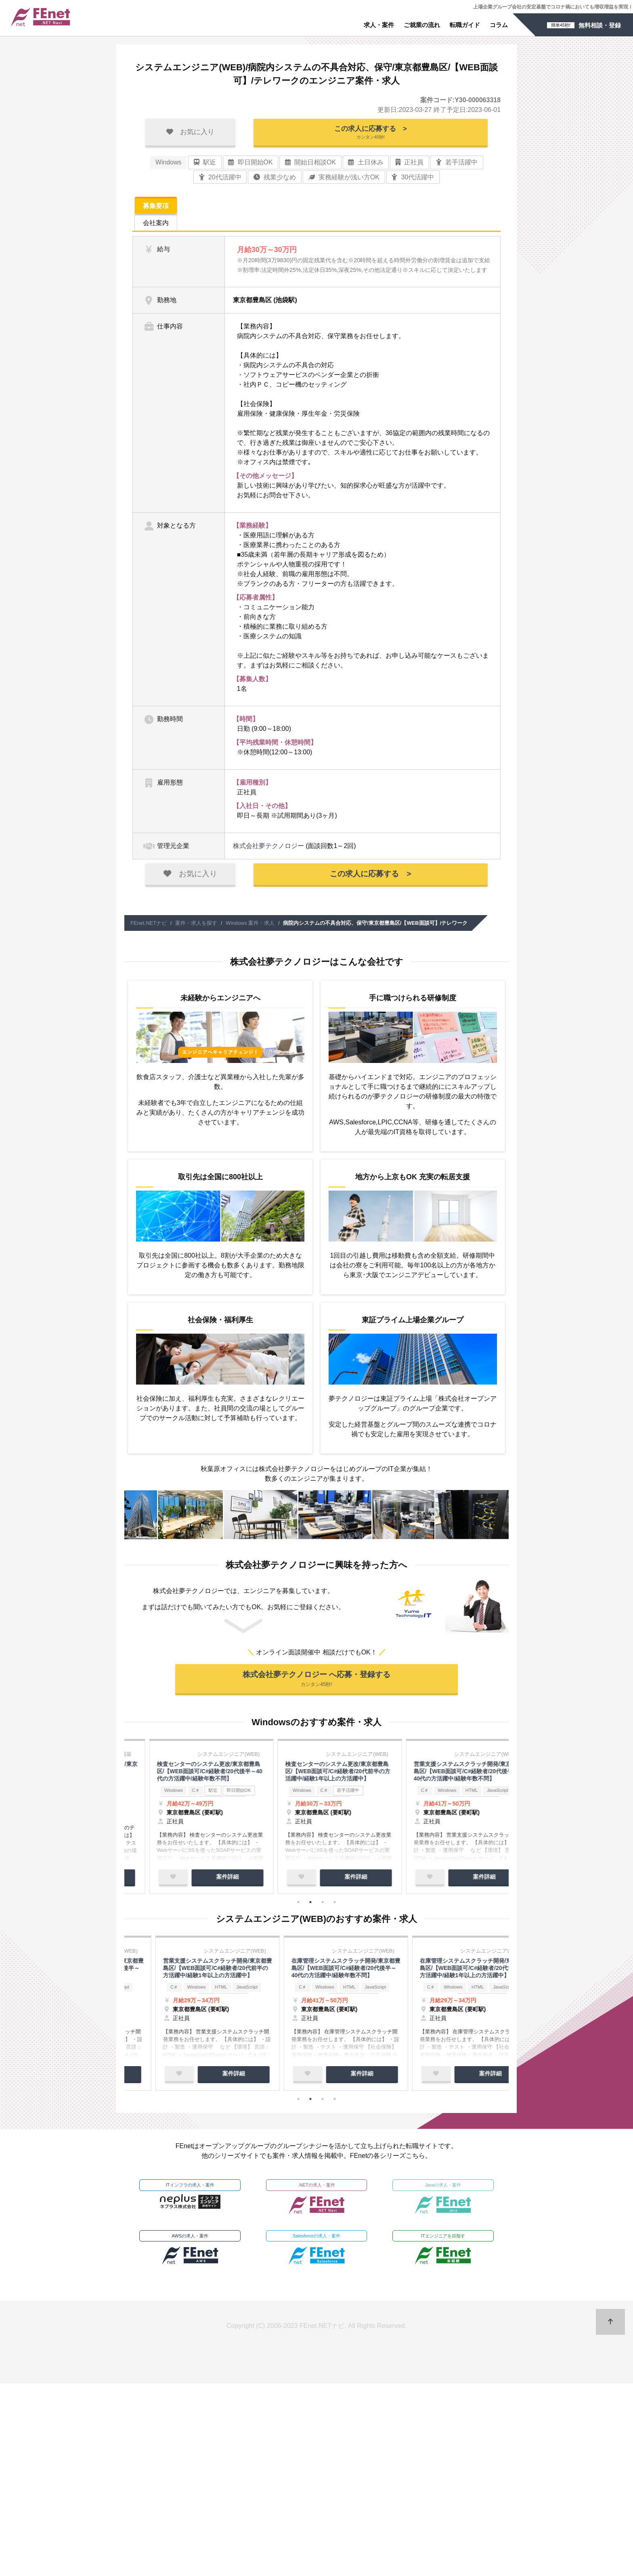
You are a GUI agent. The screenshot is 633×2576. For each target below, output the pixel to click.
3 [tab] (323, 1906)
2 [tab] (310, 1906)
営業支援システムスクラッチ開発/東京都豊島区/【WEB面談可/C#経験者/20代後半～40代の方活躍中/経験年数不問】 (445, 1973)
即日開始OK (250, 164)
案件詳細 (205, 1879)
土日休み (365, 164)
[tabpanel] (188, 1819)
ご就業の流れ (422, 24)
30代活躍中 (413, 179)
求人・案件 (379, 24)
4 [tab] (335, 1906)
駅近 (205, 164)
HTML (456, 1994)
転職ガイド (465, 24)
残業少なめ (275, 179)
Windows (168, 164)
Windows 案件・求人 (250, 925)
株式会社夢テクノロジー (268, 848)
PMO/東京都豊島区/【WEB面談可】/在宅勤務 (187, 1770)
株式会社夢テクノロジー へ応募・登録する (316, 1682)
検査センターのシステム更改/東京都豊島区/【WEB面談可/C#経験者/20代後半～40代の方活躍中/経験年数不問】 (187, 1973)
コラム (499, 24)
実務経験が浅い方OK (343, 179)
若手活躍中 (457, 164)
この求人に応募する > (370, 134)
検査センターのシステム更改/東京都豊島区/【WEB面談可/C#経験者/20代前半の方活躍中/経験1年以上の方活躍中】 (316, 1973)
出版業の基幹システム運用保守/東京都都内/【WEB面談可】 (314, 1770)
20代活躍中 (220, 179)
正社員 (409, 164)
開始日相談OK (310, 164)
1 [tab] (298, 1906)
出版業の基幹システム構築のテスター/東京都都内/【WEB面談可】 (442, 1770)
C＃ (178, 1994)
